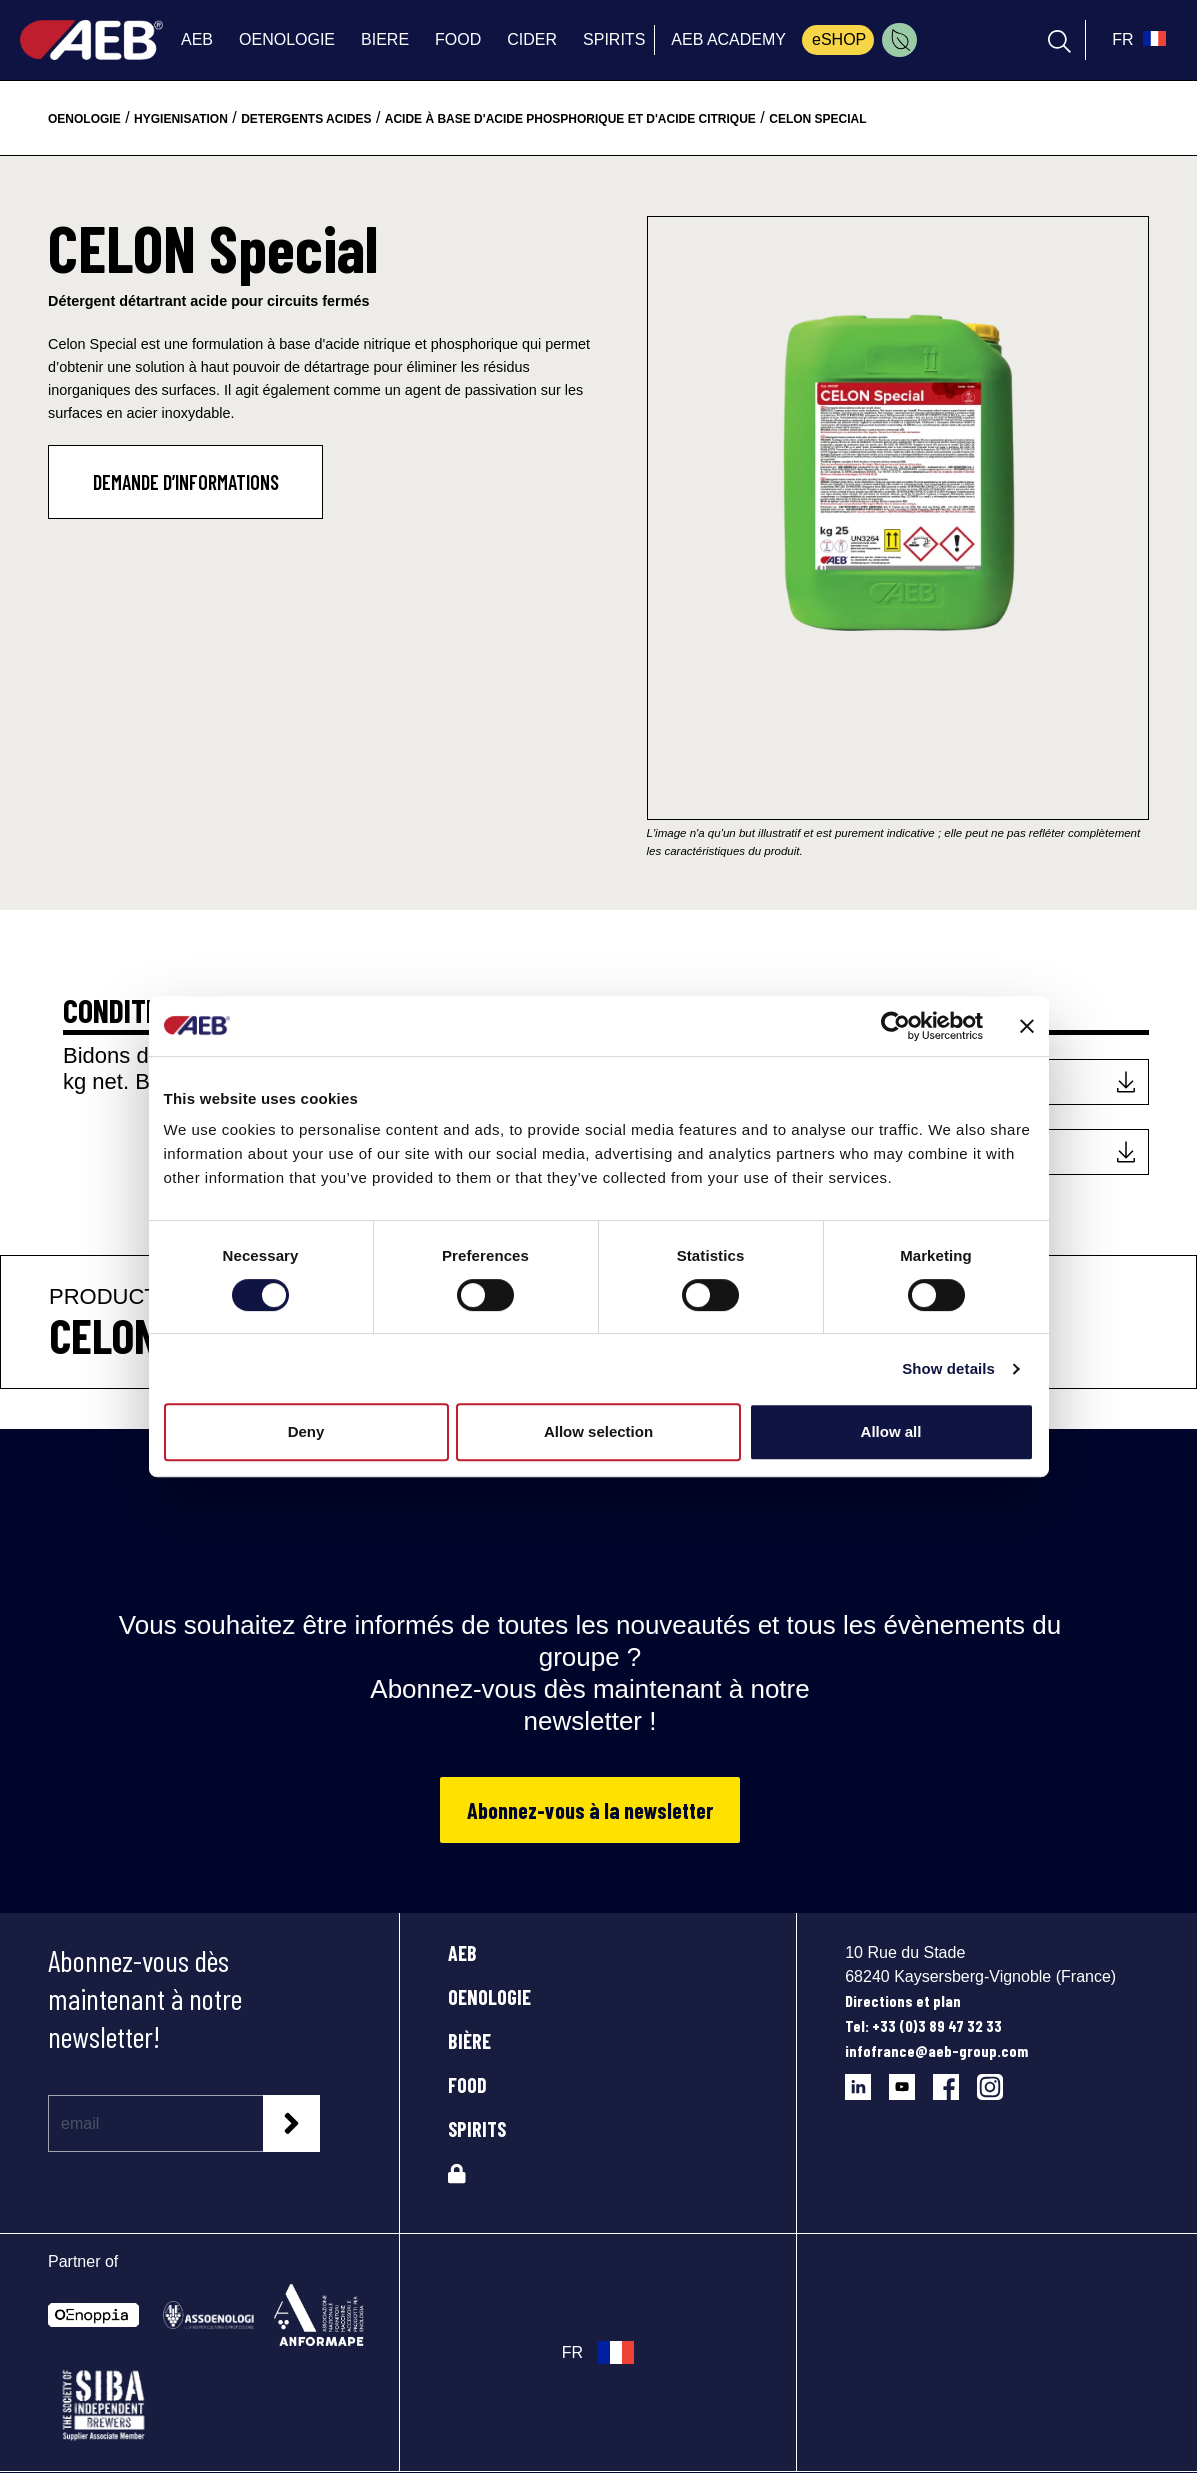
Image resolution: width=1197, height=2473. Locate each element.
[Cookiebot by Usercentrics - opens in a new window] (895, 1026)
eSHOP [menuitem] (839, 39)
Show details (948, 1368)
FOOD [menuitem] (458, 39)
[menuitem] (899, 40)
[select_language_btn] (1136, 40)
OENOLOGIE (489, 1997)
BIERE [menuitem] (385, 39)
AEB (462, 1953)
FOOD (467, 2085)
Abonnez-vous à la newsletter (590, 1810)
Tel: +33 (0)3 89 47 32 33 (923, 2025)
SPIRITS (477, 2129)
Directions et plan (903, 2000)
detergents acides (306, 119)
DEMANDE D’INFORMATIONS (186, 482)
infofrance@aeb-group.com (936, 2050)
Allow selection (598, 1431)
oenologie (84, 119)
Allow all (891, 1431)
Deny (306, 1431)
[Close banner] (1027, 1026)
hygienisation (181, 119)
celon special (817, 119)
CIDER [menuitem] (532, 39)
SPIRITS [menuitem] (614, 39)
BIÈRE (469, 2041)
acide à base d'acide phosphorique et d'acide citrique (570, 119)
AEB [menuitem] (197, 39)
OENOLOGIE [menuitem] (287, 39)
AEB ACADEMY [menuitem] (728, 39)
